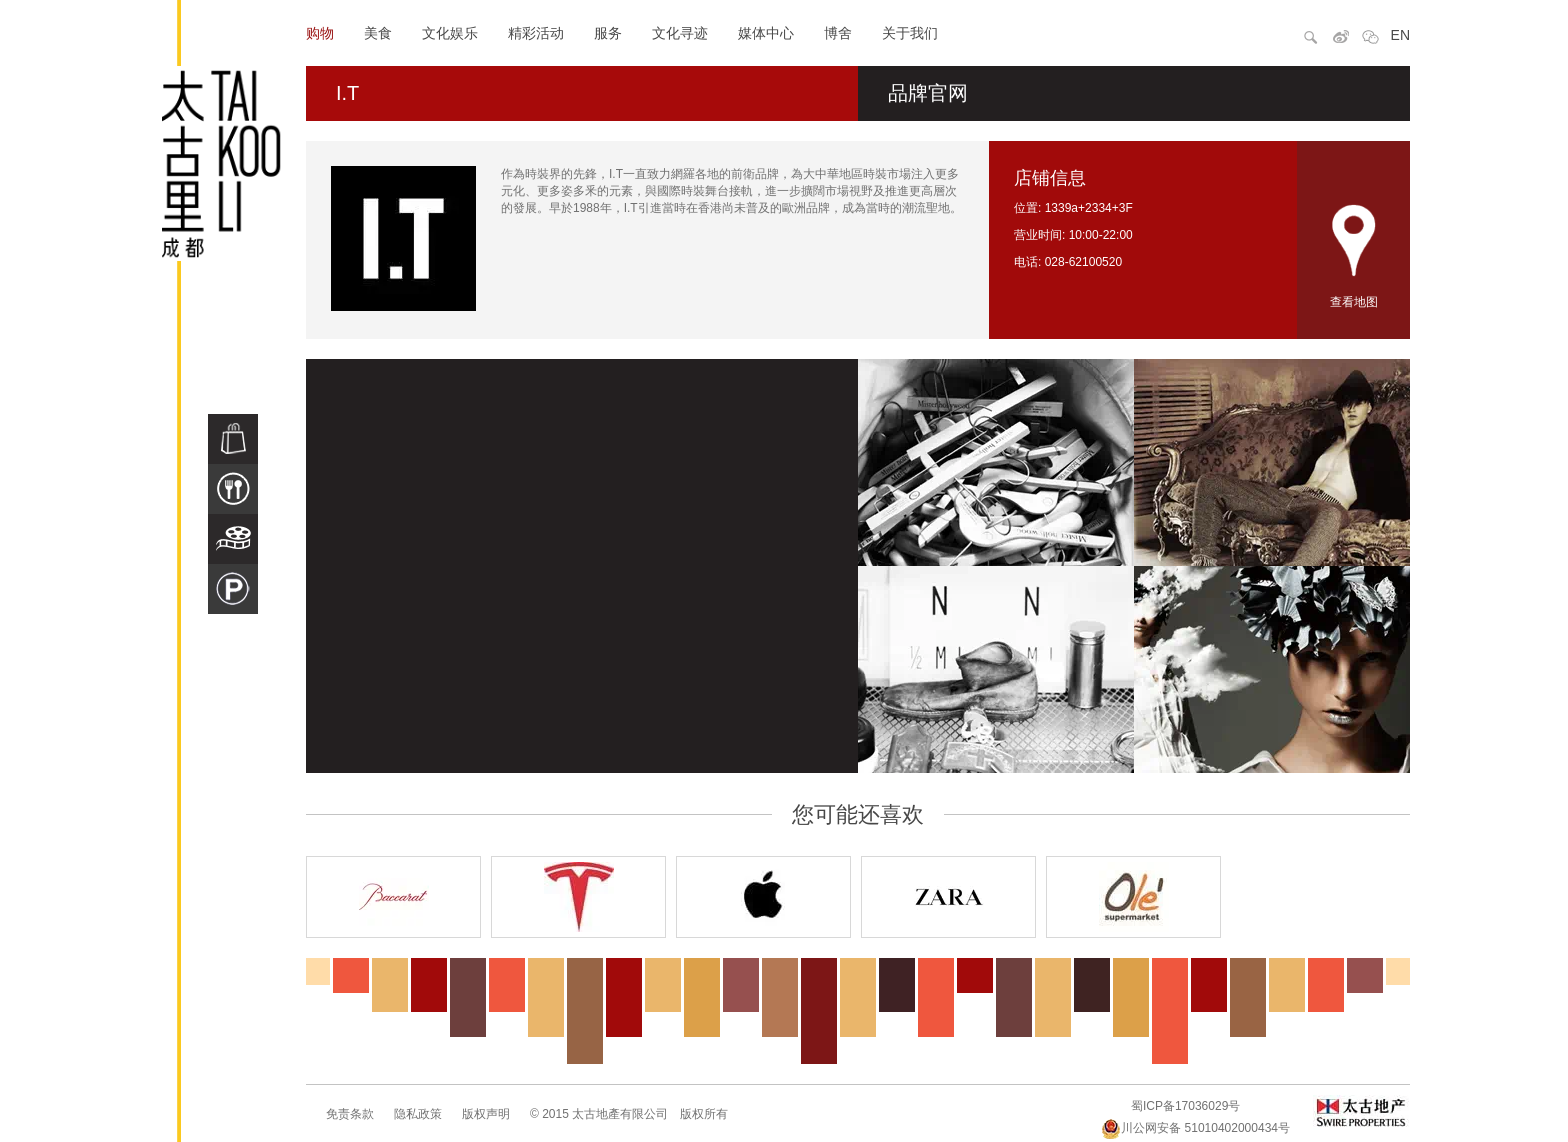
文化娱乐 (450, 33)
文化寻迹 (680, 33)
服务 (608, 33)
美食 (378, 33)
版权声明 (486, 1114)
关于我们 (910, 33)
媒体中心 (766, 33)
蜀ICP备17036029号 (1185, 1106)
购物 (320, 33)
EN (1400, 35)
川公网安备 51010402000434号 (1195, 1128)
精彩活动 (536, 33)
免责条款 (350, 1114)
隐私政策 (418, 1114)
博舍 (838, 33)
